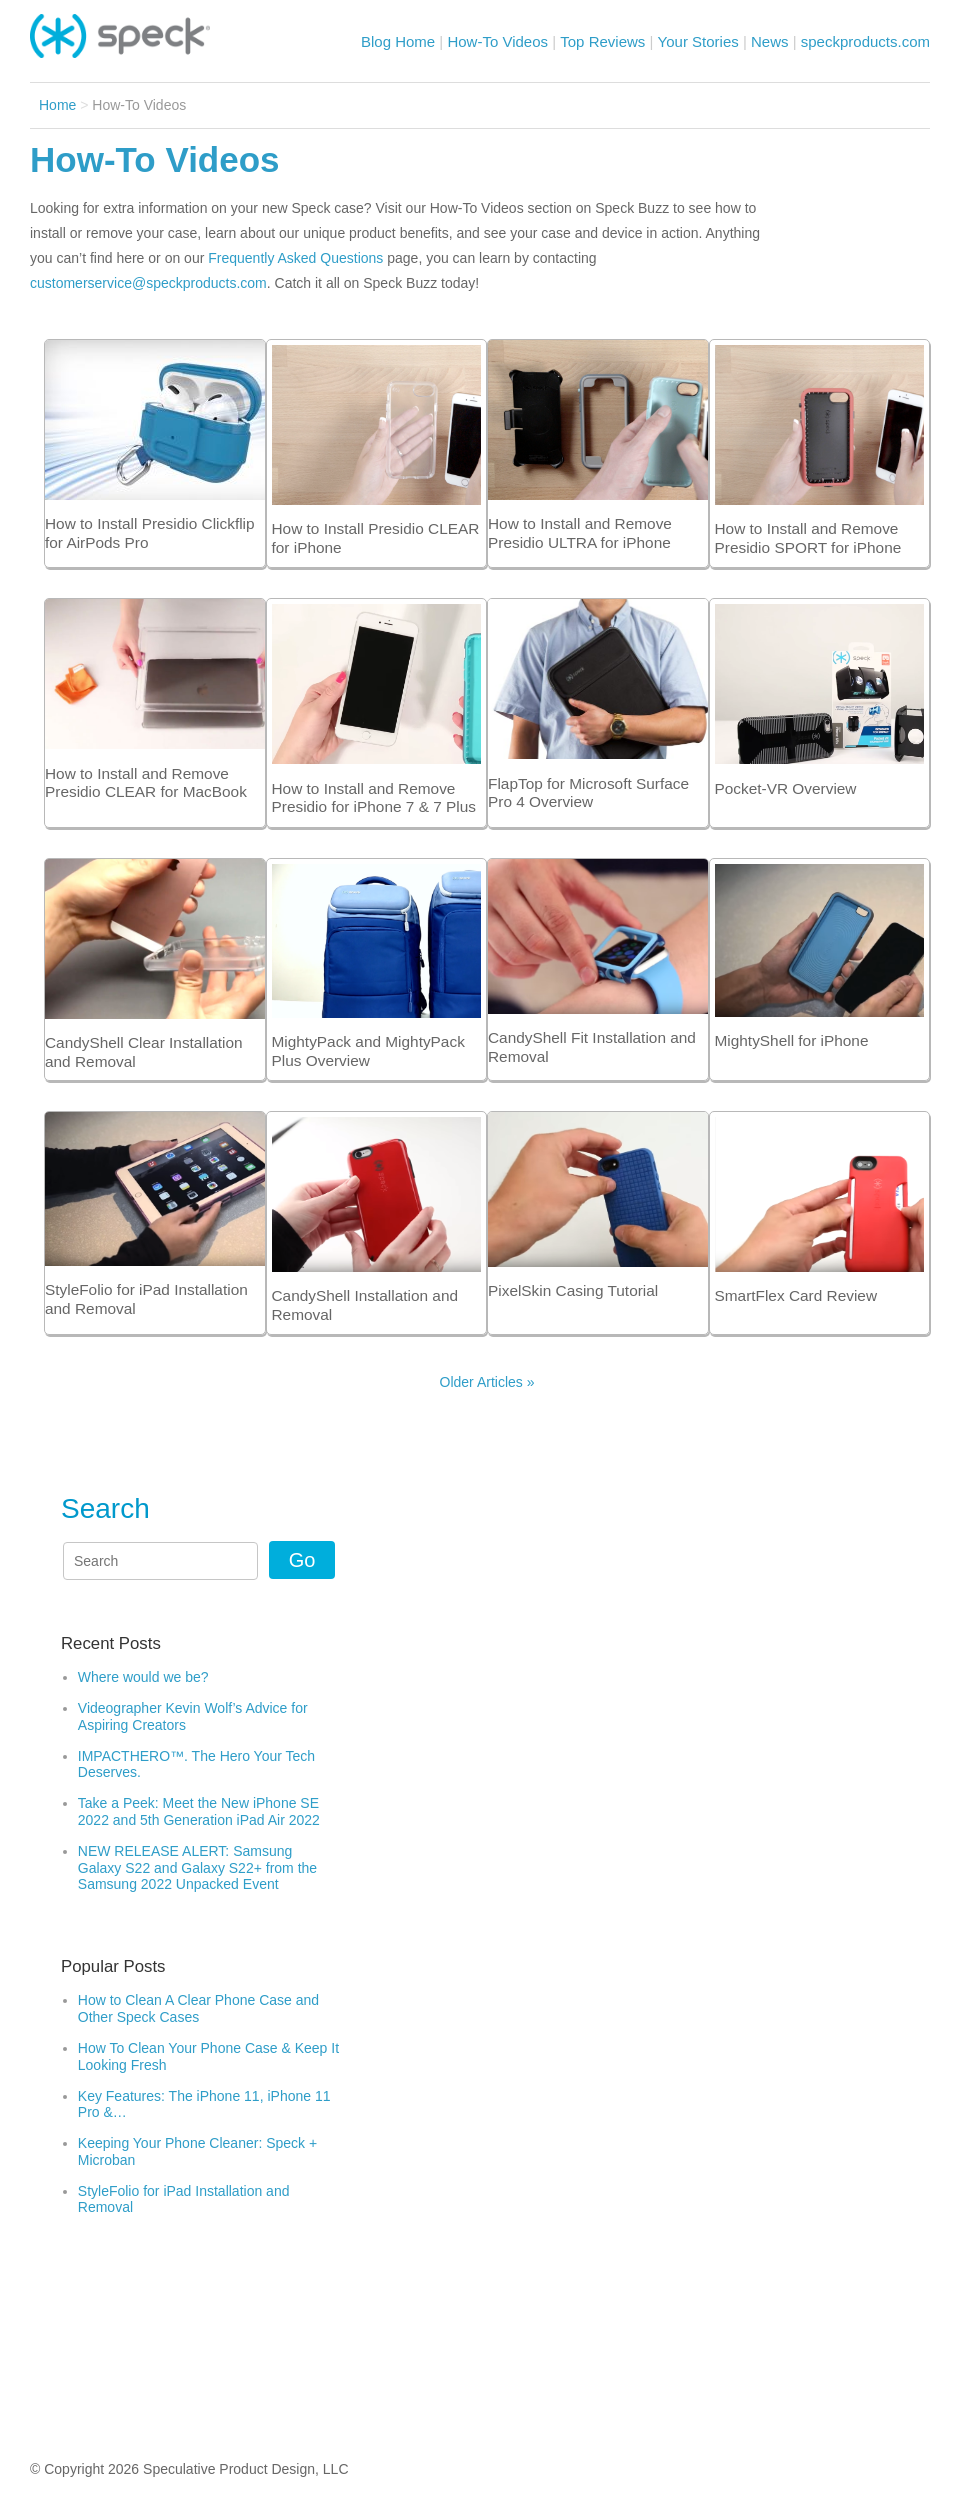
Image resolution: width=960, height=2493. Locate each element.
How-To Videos (497, 41)
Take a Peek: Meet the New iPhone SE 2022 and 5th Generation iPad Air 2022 (201, 1811)
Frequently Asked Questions (295, 258)
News (770, 41)
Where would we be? (143, 1677)
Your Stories (698, 41)
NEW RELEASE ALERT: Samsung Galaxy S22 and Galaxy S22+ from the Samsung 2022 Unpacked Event (197, 1868)
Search (105, 1508)
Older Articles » (487, 1382)
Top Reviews (602, 41)
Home (57, 105)
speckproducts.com (865, 41)
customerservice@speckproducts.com (148, 283)
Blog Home (398, 41)
